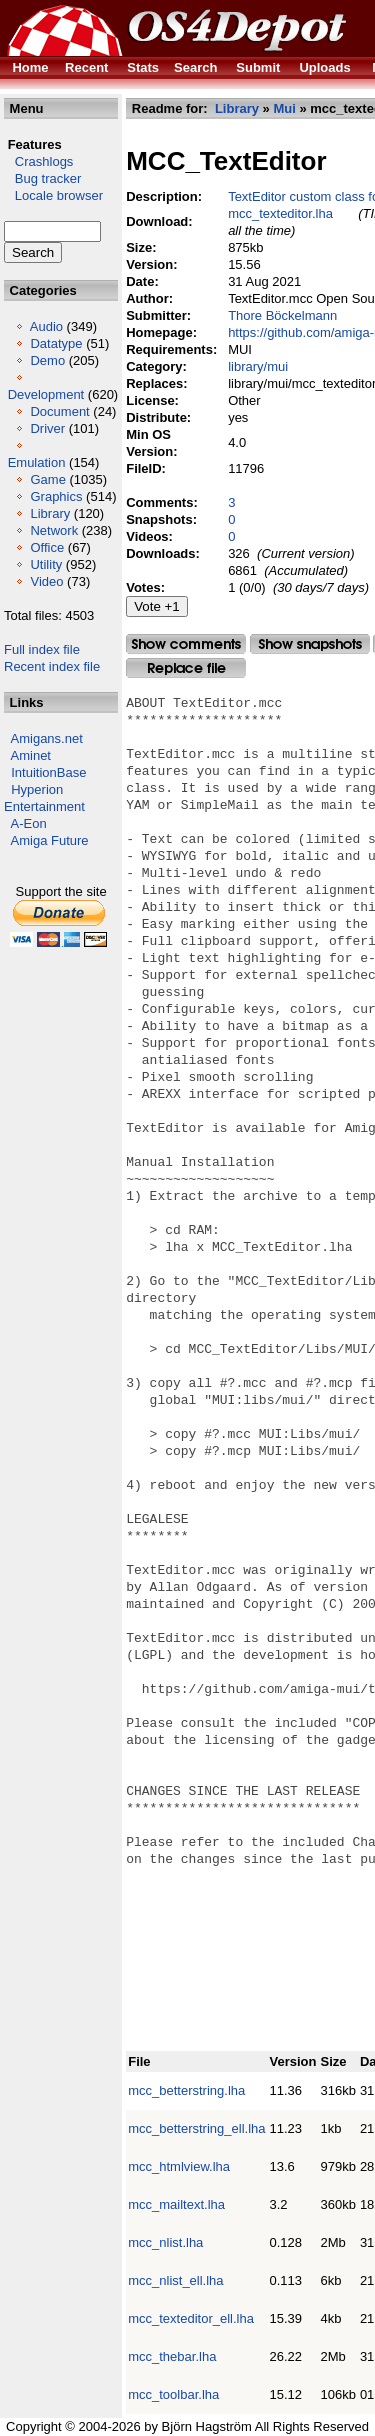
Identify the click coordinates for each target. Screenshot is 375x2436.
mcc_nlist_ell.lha (175, 2280)
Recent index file (52, 666)
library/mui (258, 366)
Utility (46, 564)
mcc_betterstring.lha (186, 2090)
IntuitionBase (48, 772)
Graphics (56, 496)
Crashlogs (38, 161)
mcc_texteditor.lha (280, 213)
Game (47, 479)
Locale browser (53, 195)
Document (59, 411)
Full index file (42, 649)
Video (46, 581)
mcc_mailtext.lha (176, 2204)
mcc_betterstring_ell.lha (196, 2128)
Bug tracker (42, 178)
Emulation (37, 462)
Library (50, 513)
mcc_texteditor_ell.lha (191, 2318)
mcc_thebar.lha (172, 2356)
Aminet (31, 755)
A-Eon (29, 823)
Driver (47, 428)
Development (46, 394)
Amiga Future (50, 840)
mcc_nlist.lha (165, 2242)
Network (54, 530)
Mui (284, 108)
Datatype (56, 343)
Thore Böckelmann (282, 315)
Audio (46, 326)
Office (47, 547)
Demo (47, 360)
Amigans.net (47, 738)
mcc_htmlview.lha (179, 2166)
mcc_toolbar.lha (173, 2394)
